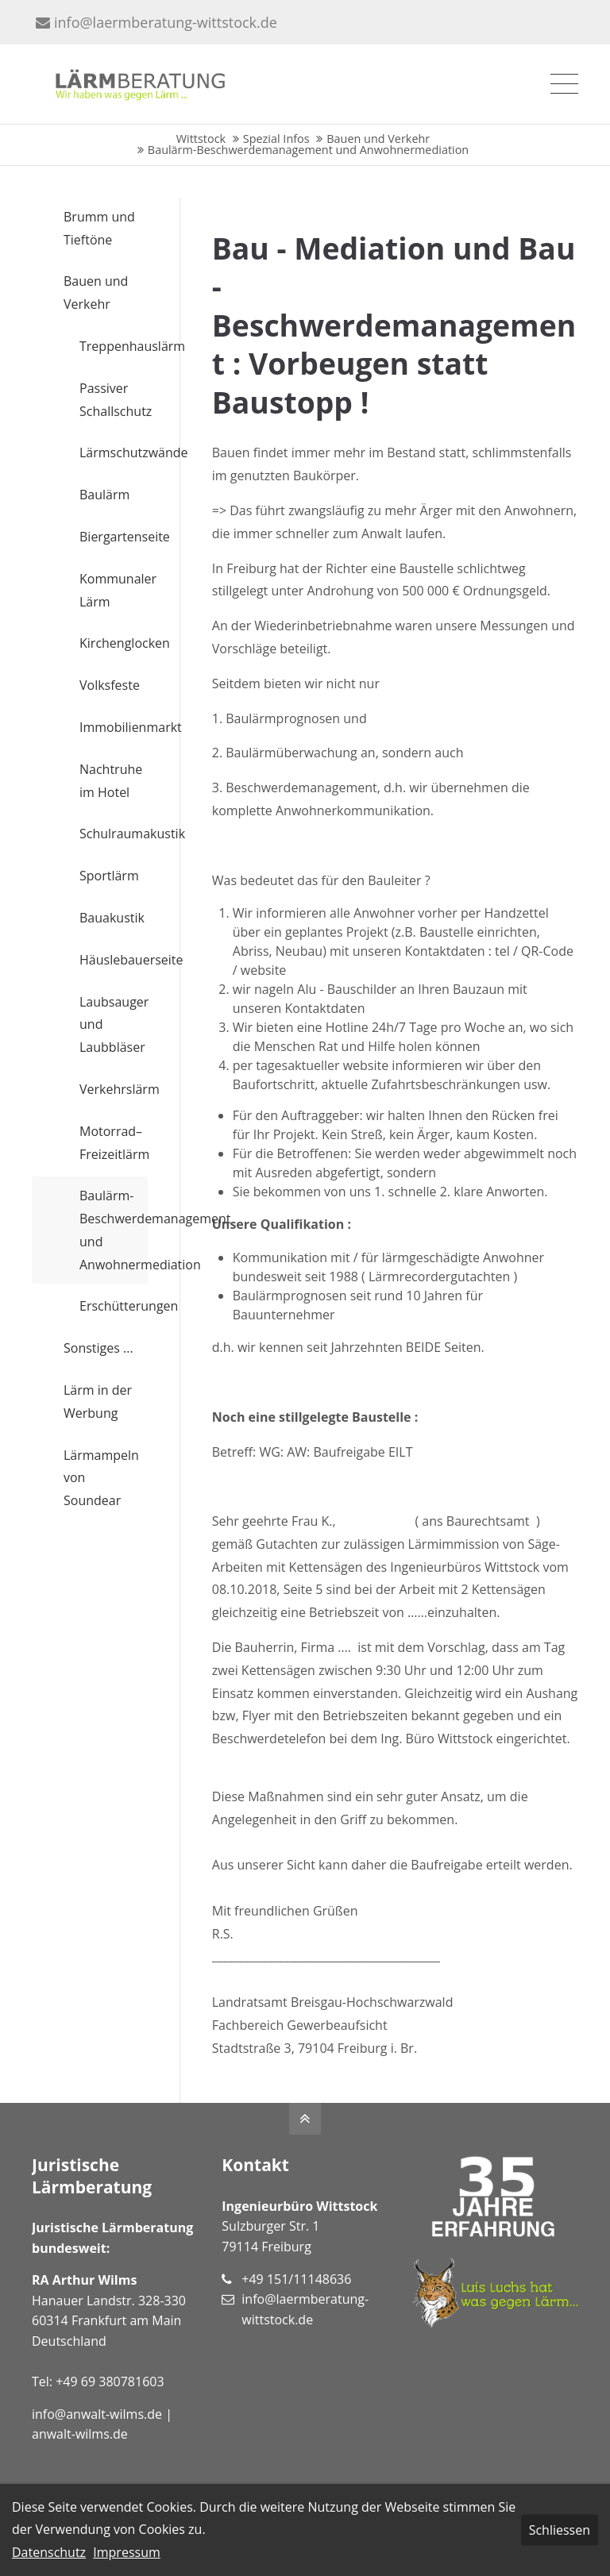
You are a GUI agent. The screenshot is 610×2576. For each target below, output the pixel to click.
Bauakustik (112, 917)
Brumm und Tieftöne (99, 228)
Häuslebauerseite (113, 959)
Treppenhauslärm (113, 346)
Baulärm (104, 494)
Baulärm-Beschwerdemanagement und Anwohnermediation (113, 1230)
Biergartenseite (113, 536)
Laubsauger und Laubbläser (113, 1025)
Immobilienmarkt (113, 727)
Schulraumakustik (113, 833)
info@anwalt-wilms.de (97, 2414)
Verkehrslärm (113, 1089)
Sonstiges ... (98, 1348)
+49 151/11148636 (296, 2279)
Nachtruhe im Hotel (110, 780)
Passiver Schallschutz (113, 399)
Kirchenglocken (113, 643)
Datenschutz (49, 2552)
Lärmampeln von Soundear (101, 1478)
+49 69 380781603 (110, 2381)
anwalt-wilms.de (80, 2434)
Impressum (126, 2552)
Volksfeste (109, 685)
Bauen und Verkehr (96, 292)
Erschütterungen (113, 1306)
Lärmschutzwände (113, 452)
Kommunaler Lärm (113, 590)
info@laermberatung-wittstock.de (156, 22)
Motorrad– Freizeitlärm (113, 1142)
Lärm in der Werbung (98, 1401)
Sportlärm (109, 875)
